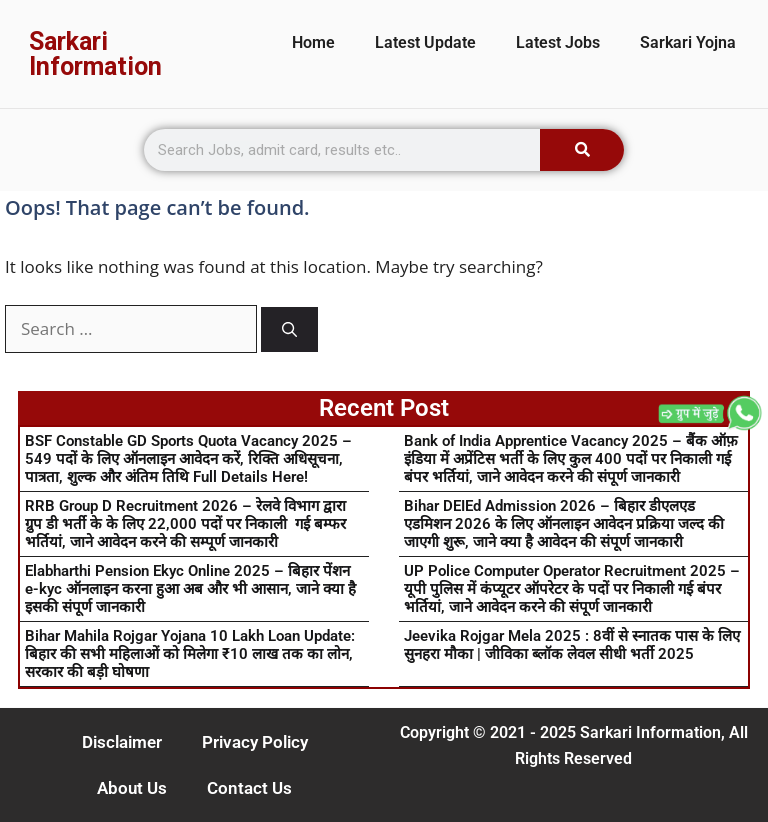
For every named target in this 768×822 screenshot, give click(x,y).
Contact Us (249, 788)
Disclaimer (122, 742)
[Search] (582, 150)
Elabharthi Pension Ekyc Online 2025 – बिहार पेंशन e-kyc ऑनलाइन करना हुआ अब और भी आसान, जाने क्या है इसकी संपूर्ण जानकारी (190, 589)
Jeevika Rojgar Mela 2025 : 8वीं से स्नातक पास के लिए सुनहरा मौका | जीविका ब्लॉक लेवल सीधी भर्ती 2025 (572, 645)
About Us (132, 788)
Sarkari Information (95, 54)
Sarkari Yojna (688, 42)
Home (313, 42)
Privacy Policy (255, 742)
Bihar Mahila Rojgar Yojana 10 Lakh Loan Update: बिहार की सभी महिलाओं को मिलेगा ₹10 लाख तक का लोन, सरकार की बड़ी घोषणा (190, 654)
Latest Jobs (558, 42)
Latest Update (425, 42)
